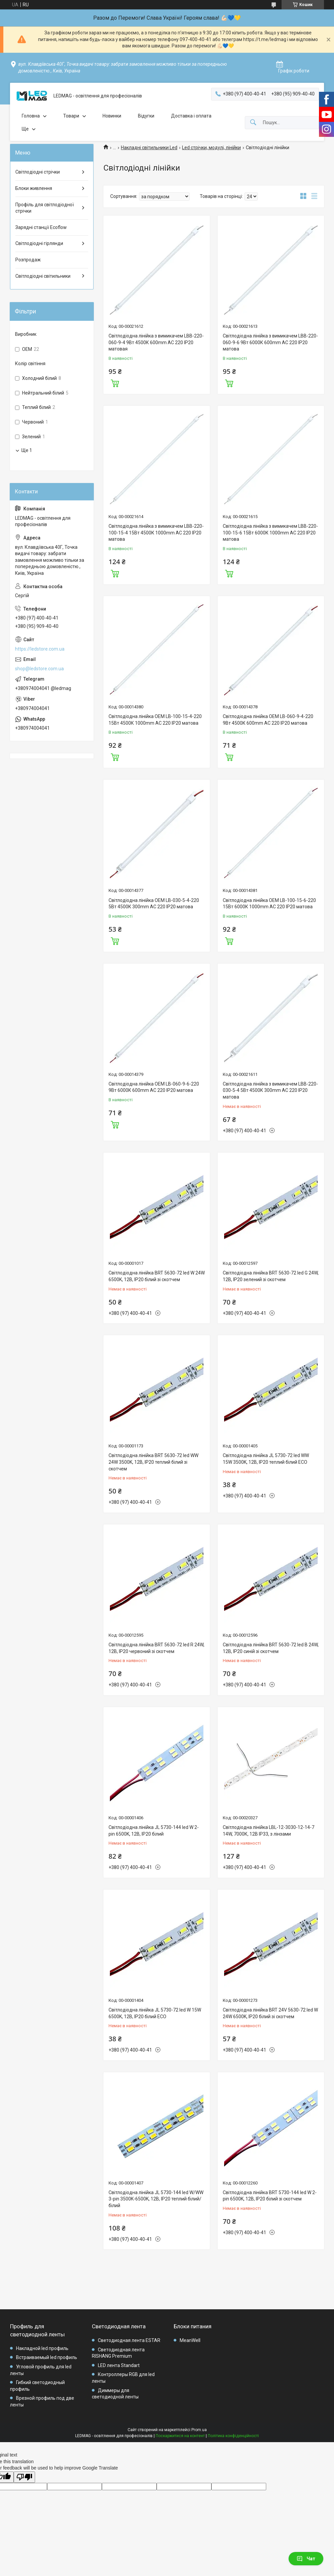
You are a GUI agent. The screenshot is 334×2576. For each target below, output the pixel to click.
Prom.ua (199, 2429)
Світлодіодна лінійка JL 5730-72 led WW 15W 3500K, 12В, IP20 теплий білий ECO (266, 1459)
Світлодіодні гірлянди (39, 243)
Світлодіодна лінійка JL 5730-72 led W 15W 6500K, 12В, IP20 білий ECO (155, 2013)
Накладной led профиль (42, 2348)
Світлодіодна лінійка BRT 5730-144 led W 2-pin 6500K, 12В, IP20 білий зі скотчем (270, 2196)
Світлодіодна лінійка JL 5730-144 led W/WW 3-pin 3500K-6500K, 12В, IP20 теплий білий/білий (156, 2199)
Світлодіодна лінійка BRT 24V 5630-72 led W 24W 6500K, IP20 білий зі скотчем (270, 2013)
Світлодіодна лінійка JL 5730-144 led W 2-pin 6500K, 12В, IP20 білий (154, 1831)
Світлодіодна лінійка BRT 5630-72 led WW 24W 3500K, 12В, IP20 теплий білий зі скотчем (153, 1462)
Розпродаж (28, 259)
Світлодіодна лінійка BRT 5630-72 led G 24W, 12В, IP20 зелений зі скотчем (271, 1276)
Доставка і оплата (191, 116)
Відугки (146, 116)
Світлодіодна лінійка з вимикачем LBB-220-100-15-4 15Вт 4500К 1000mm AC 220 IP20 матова (156, 532)
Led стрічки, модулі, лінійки (211, 147)
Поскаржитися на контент (180, 2435)
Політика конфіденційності (233, 2435)
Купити (115, 382)
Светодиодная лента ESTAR (129, 2340)
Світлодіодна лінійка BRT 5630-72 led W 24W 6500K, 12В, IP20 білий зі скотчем (157, 1276)
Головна (31, 116)
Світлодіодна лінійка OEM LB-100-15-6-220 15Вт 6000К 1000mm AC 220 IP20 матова (269, 904)
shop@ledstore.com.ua (39, 668)
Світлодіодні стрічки (37, 172)
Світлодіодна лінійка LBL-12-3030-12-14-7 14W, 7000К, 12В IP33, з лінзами (268, 1831)
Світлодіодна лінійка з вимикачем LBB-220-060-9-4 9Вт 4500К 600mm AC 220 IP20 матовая (156, 342)
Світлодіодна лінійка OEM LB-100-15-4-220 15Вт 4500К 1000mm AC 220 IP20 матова (155, 720)
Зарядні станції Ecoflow (41, 227)
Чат (306, 2559)
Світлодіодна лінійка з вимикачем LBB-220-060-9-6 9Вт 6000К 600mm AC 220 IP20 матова (270, 342)
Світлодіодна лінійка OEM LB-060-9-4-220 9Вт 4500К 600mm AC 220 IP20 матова (268, 720)
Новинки (112, 116)
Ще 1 (26, 450)
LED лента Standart (119, 2365)
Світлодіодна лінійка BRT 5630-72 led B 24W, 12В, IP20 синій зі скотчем (271, 1648)
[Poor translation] (24, 2477)
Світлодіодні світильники (42, 276)
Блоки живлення (33, 188)
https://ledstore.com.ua (39, 649)
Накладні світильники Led (149, 147)
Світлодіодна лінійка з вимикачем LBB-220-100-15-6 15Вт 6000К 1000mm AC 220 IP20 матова (270, 532)
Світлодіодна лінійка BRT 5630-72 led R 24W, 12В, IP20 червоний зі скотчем (156, 1648)
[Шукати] (253, 123)
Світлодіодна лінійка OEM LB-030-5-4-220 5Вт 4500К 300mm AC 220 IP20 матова (154, 904)
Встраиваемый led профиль (46, 2357)
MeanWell (190, 2340)
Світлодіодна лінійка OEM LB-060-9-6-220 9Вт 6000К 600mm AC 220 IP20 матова (154, 1087)
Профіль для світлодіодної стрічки (44, 208)
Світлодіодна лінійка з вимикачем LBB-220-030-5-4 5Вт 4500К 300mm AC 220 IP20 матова (270, 1090)
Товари (71, 116)
